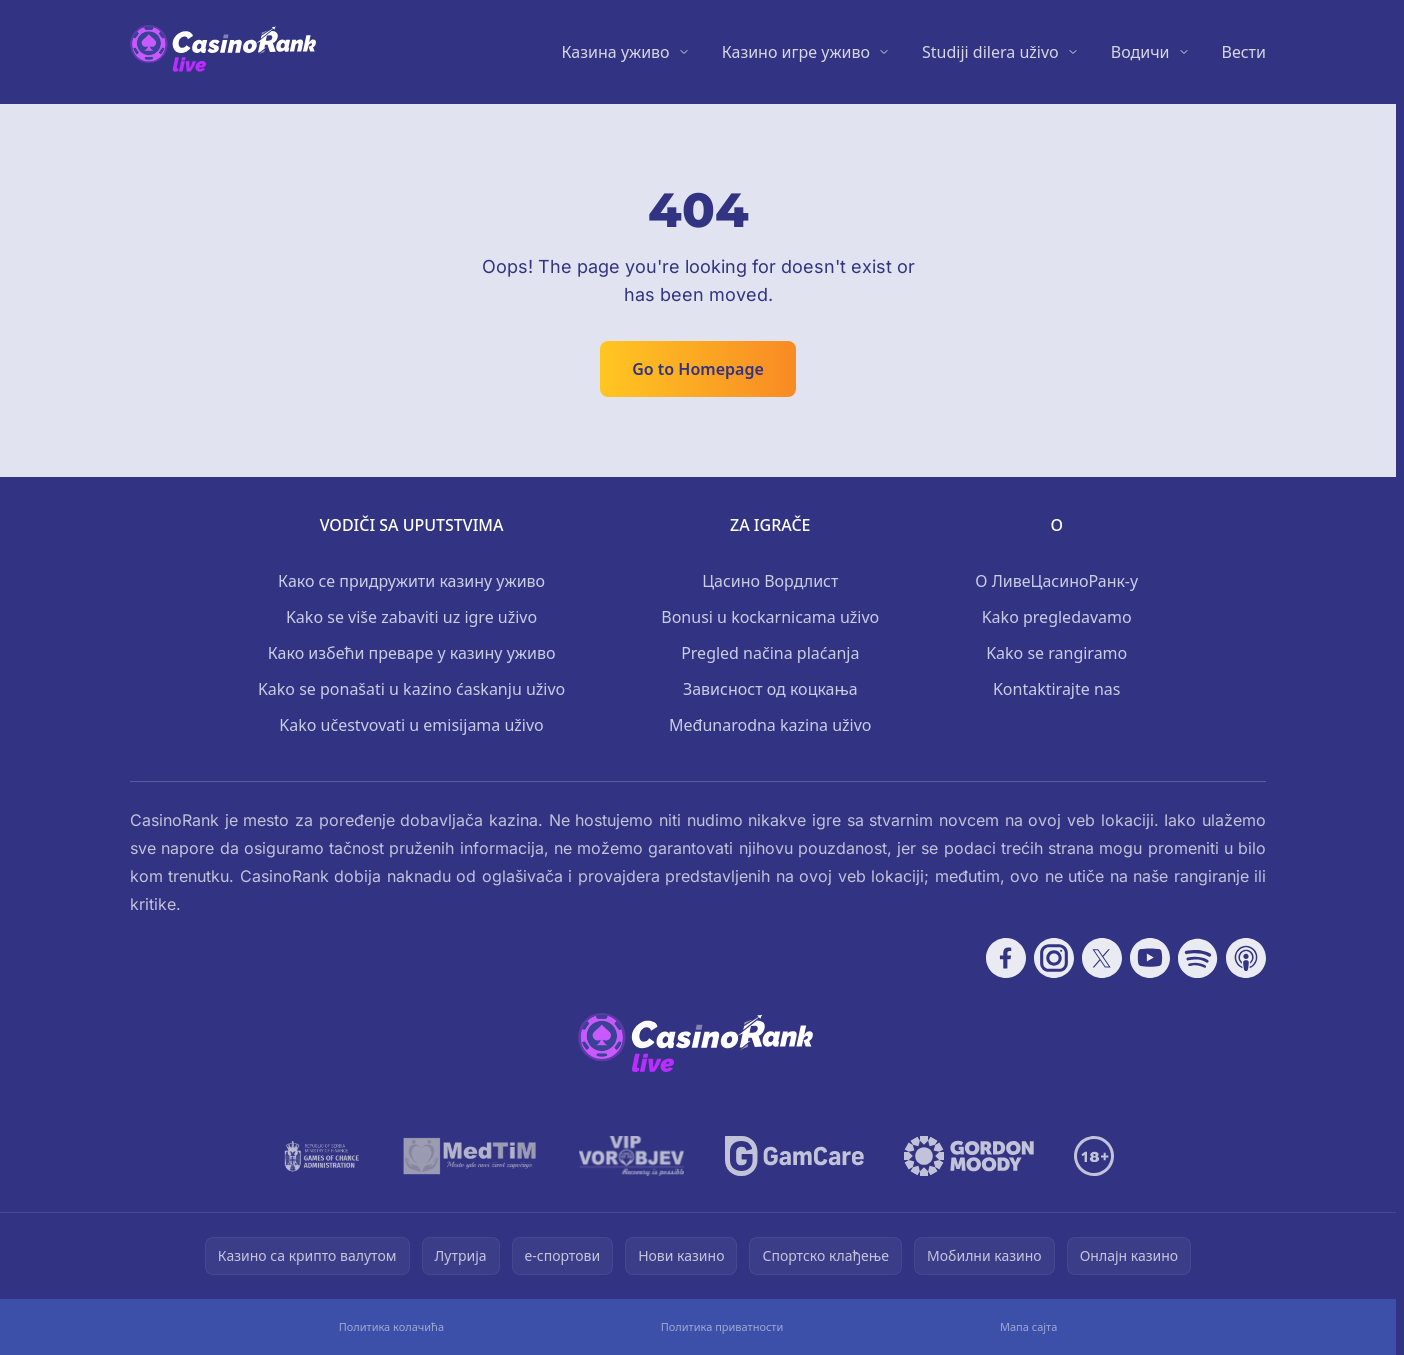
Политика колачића (391, 1326)
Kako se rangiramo (1056, 653)
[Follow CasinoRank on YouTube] (1150, 958)
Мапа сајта (1028, 1326)
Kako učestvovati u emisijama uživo (411, 725)
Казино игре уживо (796, 52)
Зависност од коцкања (770, 689)
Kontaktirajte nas (1057, 689)
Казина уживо (616, 52)
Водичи (1140, 52)
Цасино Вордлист (770, 581)
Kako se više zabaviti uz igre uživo (411, 617)
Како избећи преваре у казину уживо (412, 653)
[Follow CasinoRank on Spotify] (1198, 958)
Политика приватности (722, 1326)
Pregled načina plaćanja (770, 653)
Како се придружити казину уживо (411, 581)
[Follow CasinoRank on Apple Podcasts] (1246, 958)
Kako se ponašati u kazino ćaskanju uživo (411, 689)
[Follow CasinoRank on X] (1102, 958)
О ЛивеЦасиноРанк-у (1056, 581)
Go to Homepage (698, 369)
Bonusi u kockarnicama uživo (770, 617)
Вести (1244, 52)
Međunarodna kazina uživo (770, 725)
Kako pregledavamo (1057, 617)
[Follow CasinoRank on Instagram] (1054, 958)
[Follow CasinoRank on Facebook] (1006, 958)
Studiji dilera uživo (990, 52)
